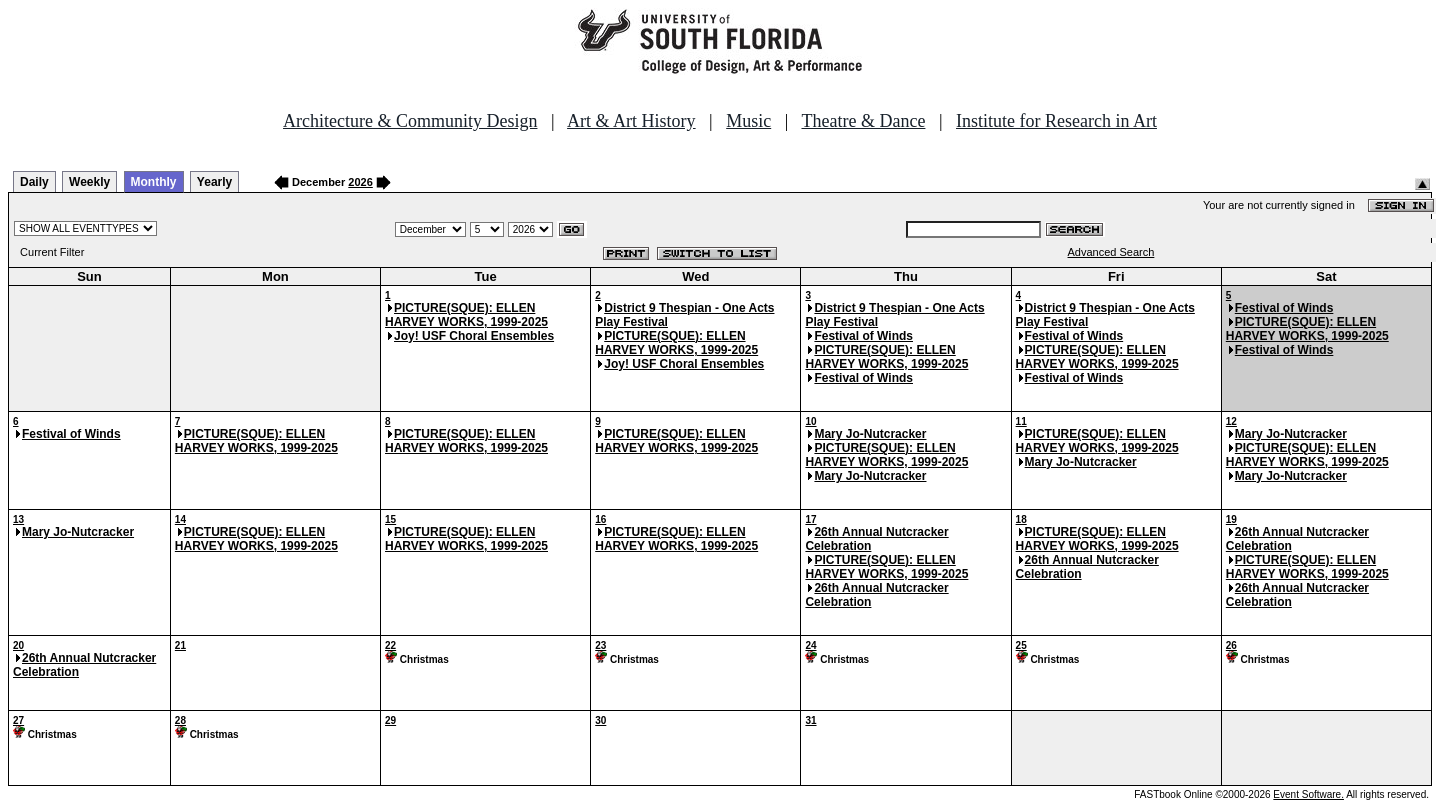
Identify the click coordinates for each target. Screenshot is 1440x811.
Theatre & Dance (863, 121)
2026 (360, 182)
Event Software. (1308, 794)
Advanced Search (1111, 252)
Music (748, 121)
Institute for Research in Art (1056, 121)
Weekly (89, 182)
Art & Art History (631, 121)
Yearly (214, 182)
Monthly (154, 182)
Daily (34, 182)
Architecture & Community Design (410, 121)
